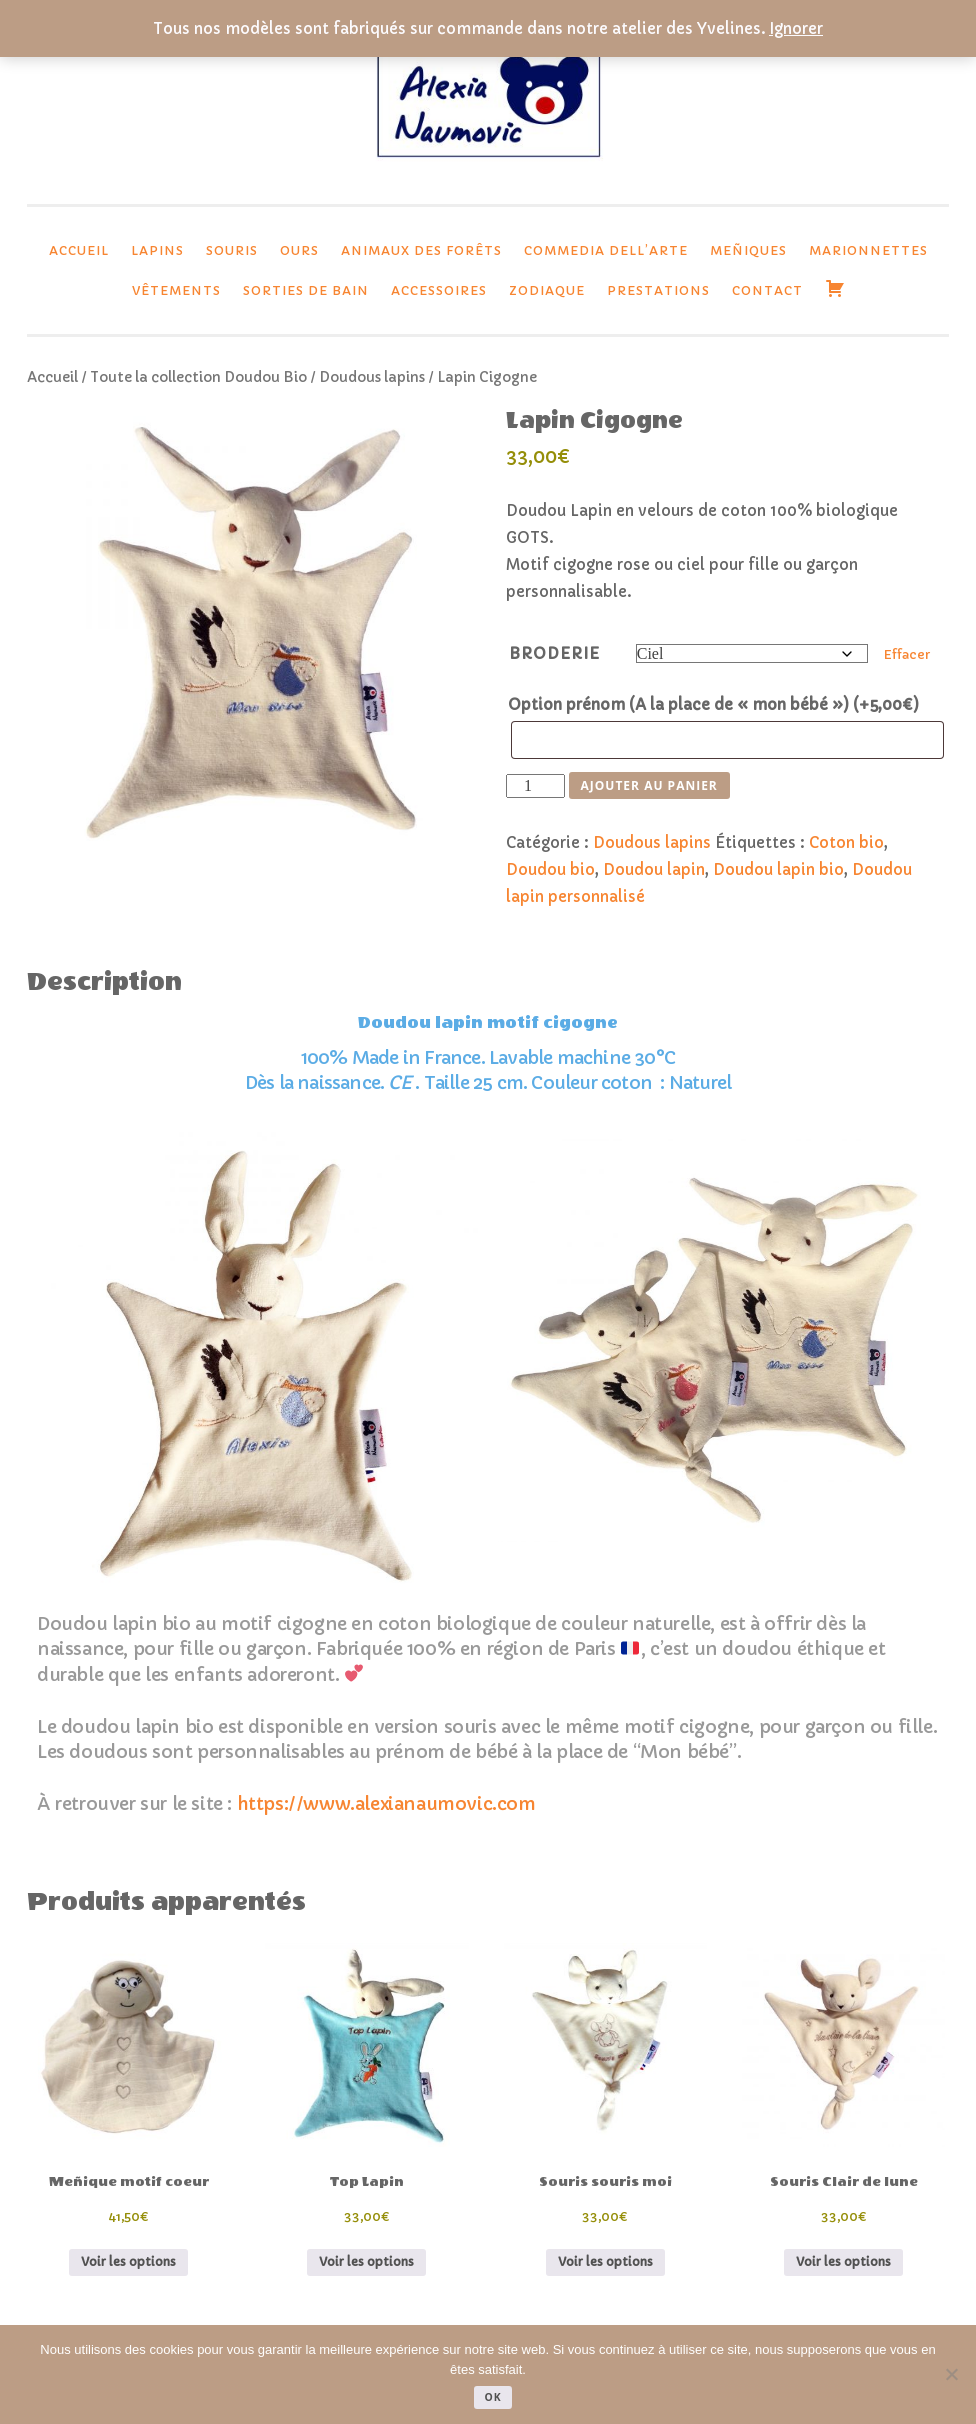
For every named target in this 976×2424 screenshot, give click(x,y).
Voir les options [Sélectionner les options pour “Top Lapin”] (366, 2261)
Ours (299, 250)
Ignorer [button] (796, 28)
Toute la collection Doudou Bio (198, 377)
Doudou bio (550, 869)
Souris (232, 250)
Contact (767, 290)
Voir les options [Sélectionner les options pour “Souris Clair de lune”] (843, 2261)
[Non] (951, 2374)
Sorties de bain (306, 290)
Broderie (554, 653)
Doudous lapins (372, 377)
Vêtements (176, 290)
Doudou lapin (654, 869)
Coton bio (846, 842)
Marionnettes (868, 250)
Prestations (658, 290)
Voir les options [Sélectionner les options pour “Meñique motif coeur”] (128, 2261)
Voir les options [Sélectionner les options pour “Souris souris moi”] (605, 2261)
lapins (157, 250)
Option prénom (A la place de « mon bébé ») (713, 704)
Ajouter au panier (649, 785)
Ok (492, 2397)
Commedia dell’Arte (606, 250)
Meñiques (748, 250)
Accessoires (439, 290)
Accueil (79, 250)
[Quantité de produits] (535, 786)
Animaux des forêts (421, 250)
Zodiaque (547, 290)
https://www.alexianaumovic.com (386, 1803)
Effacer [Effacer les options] (907, 654)
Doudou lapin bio (778, 869)
